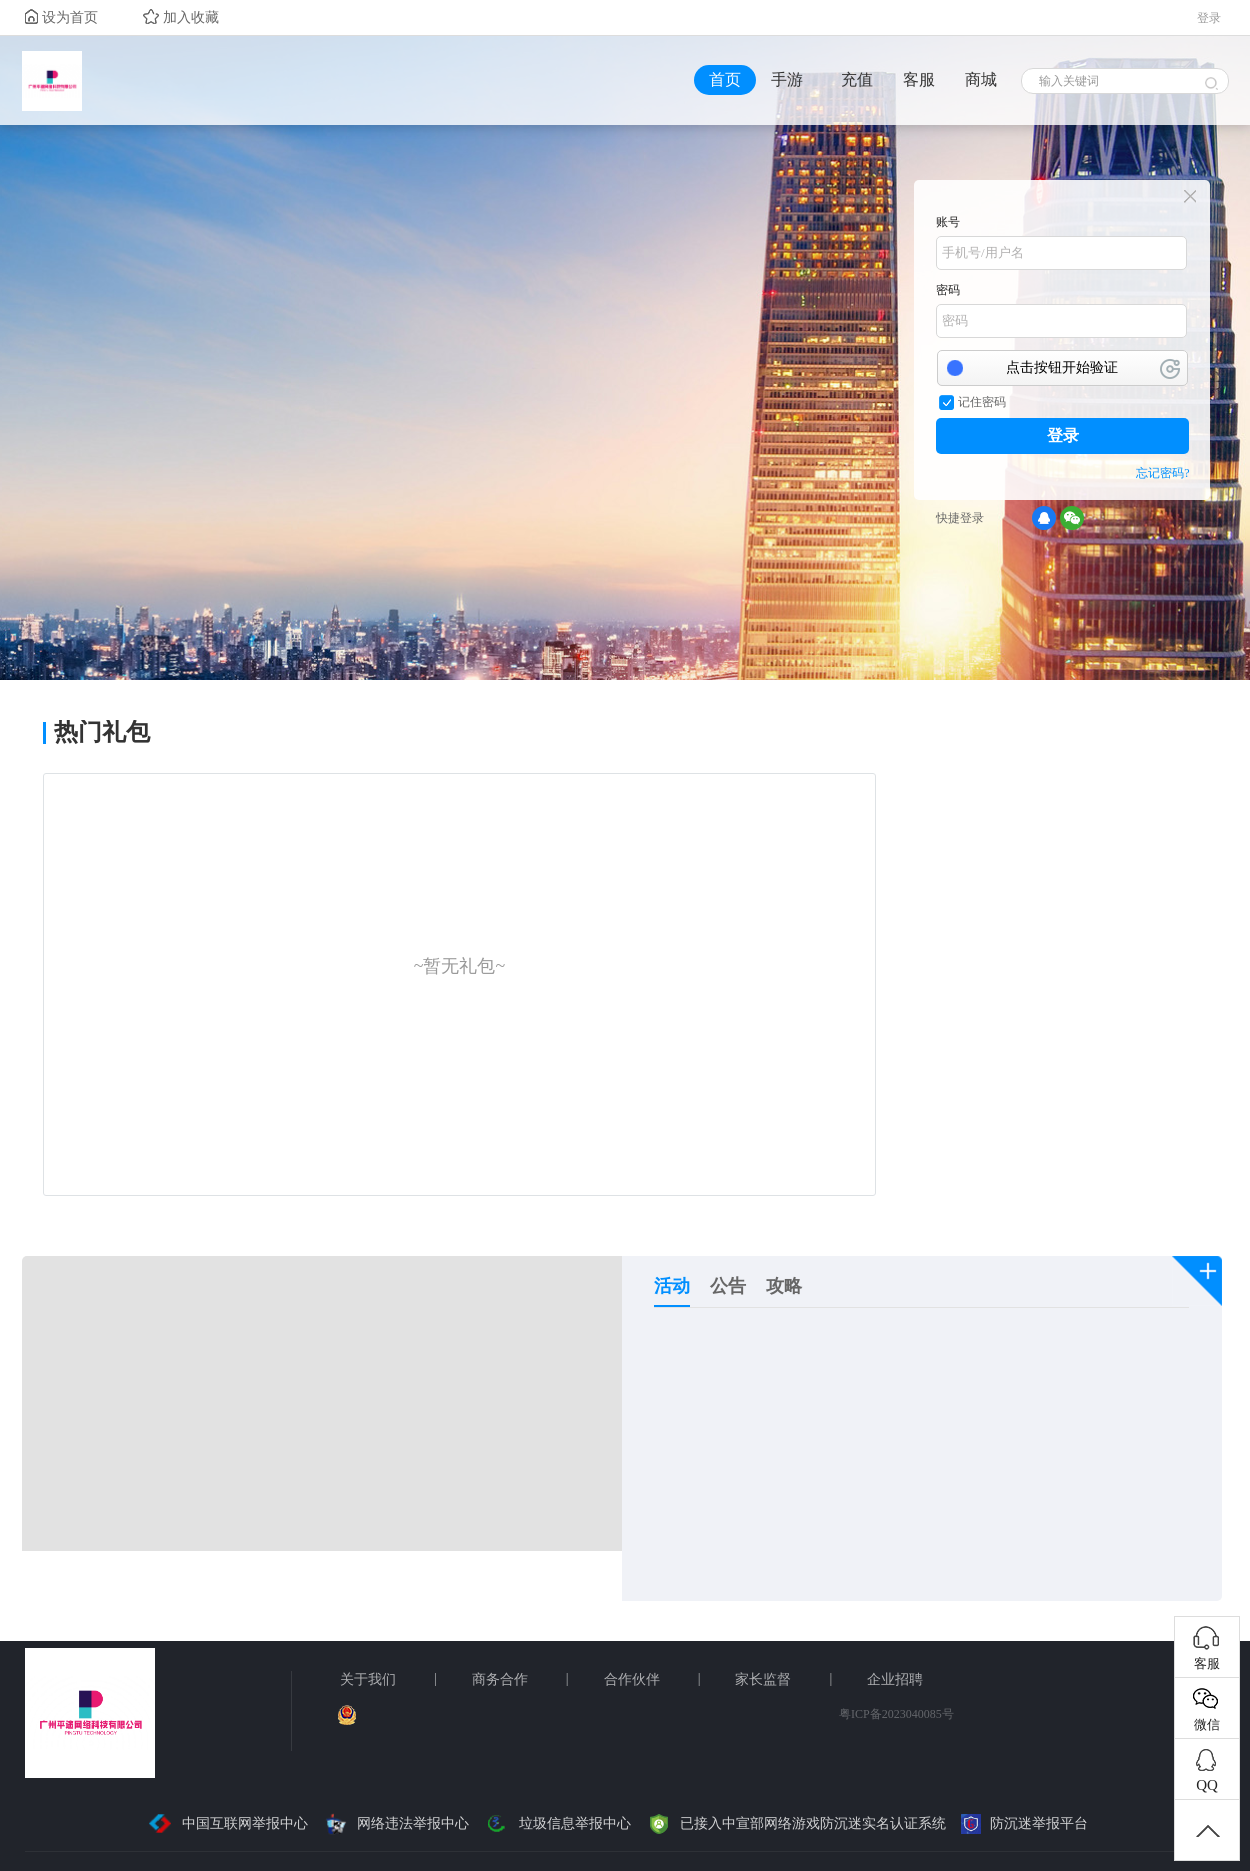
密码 (948, 290)
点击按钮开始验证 (1062, 367)
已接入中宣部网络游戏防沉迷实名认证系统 (796, 1824)
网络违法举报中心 (396, 1824)
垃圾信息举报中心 (557, 1824)
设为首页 (61, 17)
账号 (948, 222)
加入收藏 (181, 17)
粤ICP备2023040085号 (896, 1714)
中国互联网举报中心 (227, 1824)
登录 (1063, 435)
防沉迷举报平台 (1024, 1824)
